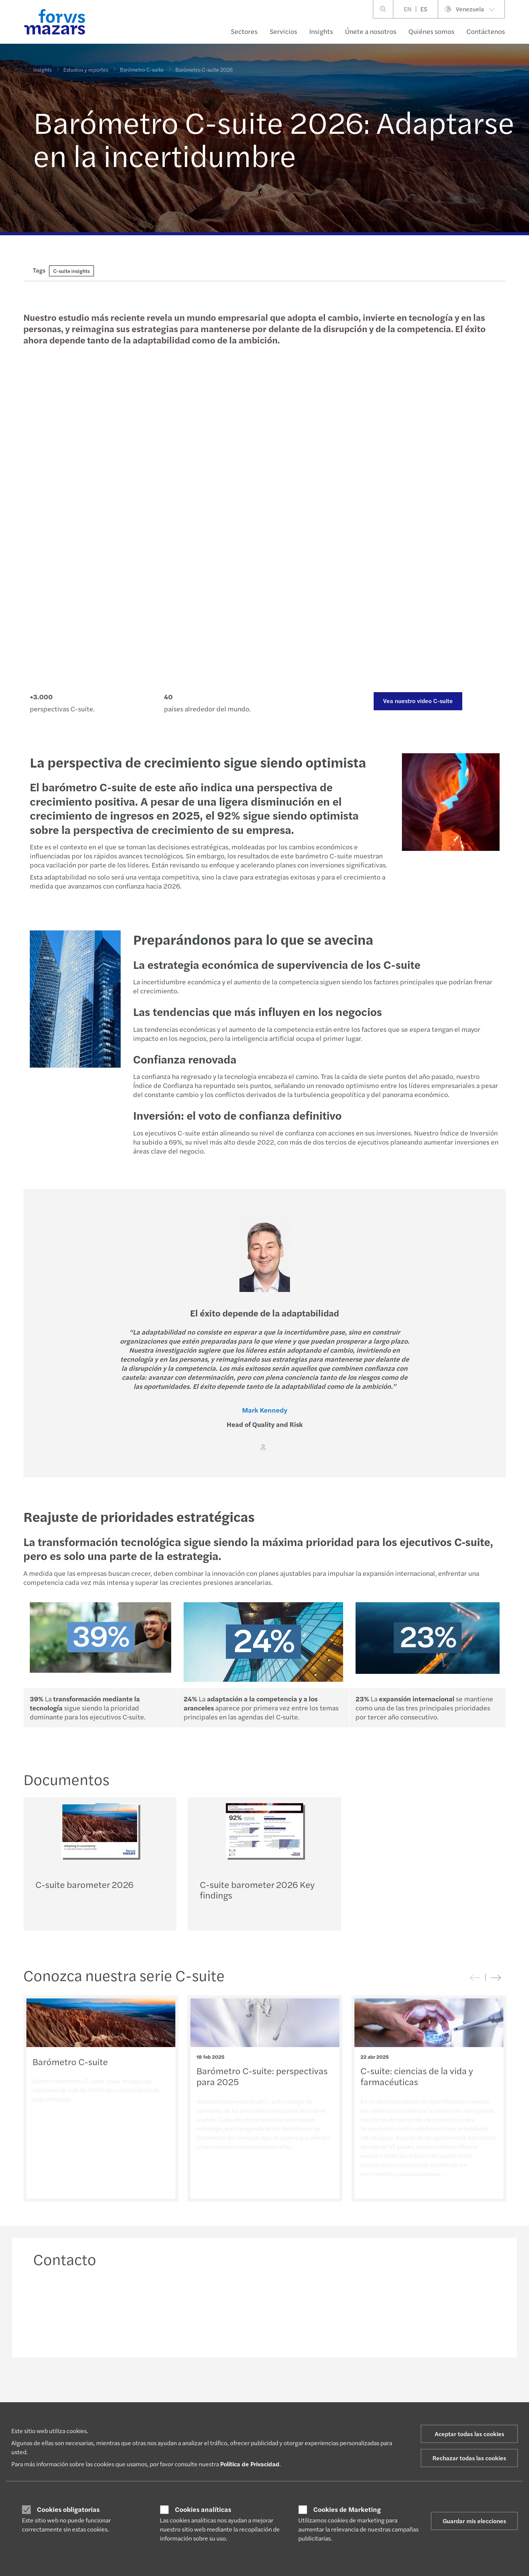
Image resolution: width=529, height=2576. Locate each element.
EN (407, 9)
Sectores (244, 31)
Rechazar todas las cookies (469, 2457)
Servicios (283, 31)
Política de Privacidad (249, 2464)
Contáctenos (485, 31)
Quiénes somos (431, 31)
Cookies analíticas (203, 2509)
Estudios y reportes (85, 69)
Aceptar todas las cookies (469, 2433)
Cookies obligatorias (68, 2509)
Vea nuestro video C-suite (418, 700)
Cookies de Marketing (347, 2509)
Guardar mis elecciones (474, 2520)
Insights (321, 31)
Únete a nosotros (370, 31)
